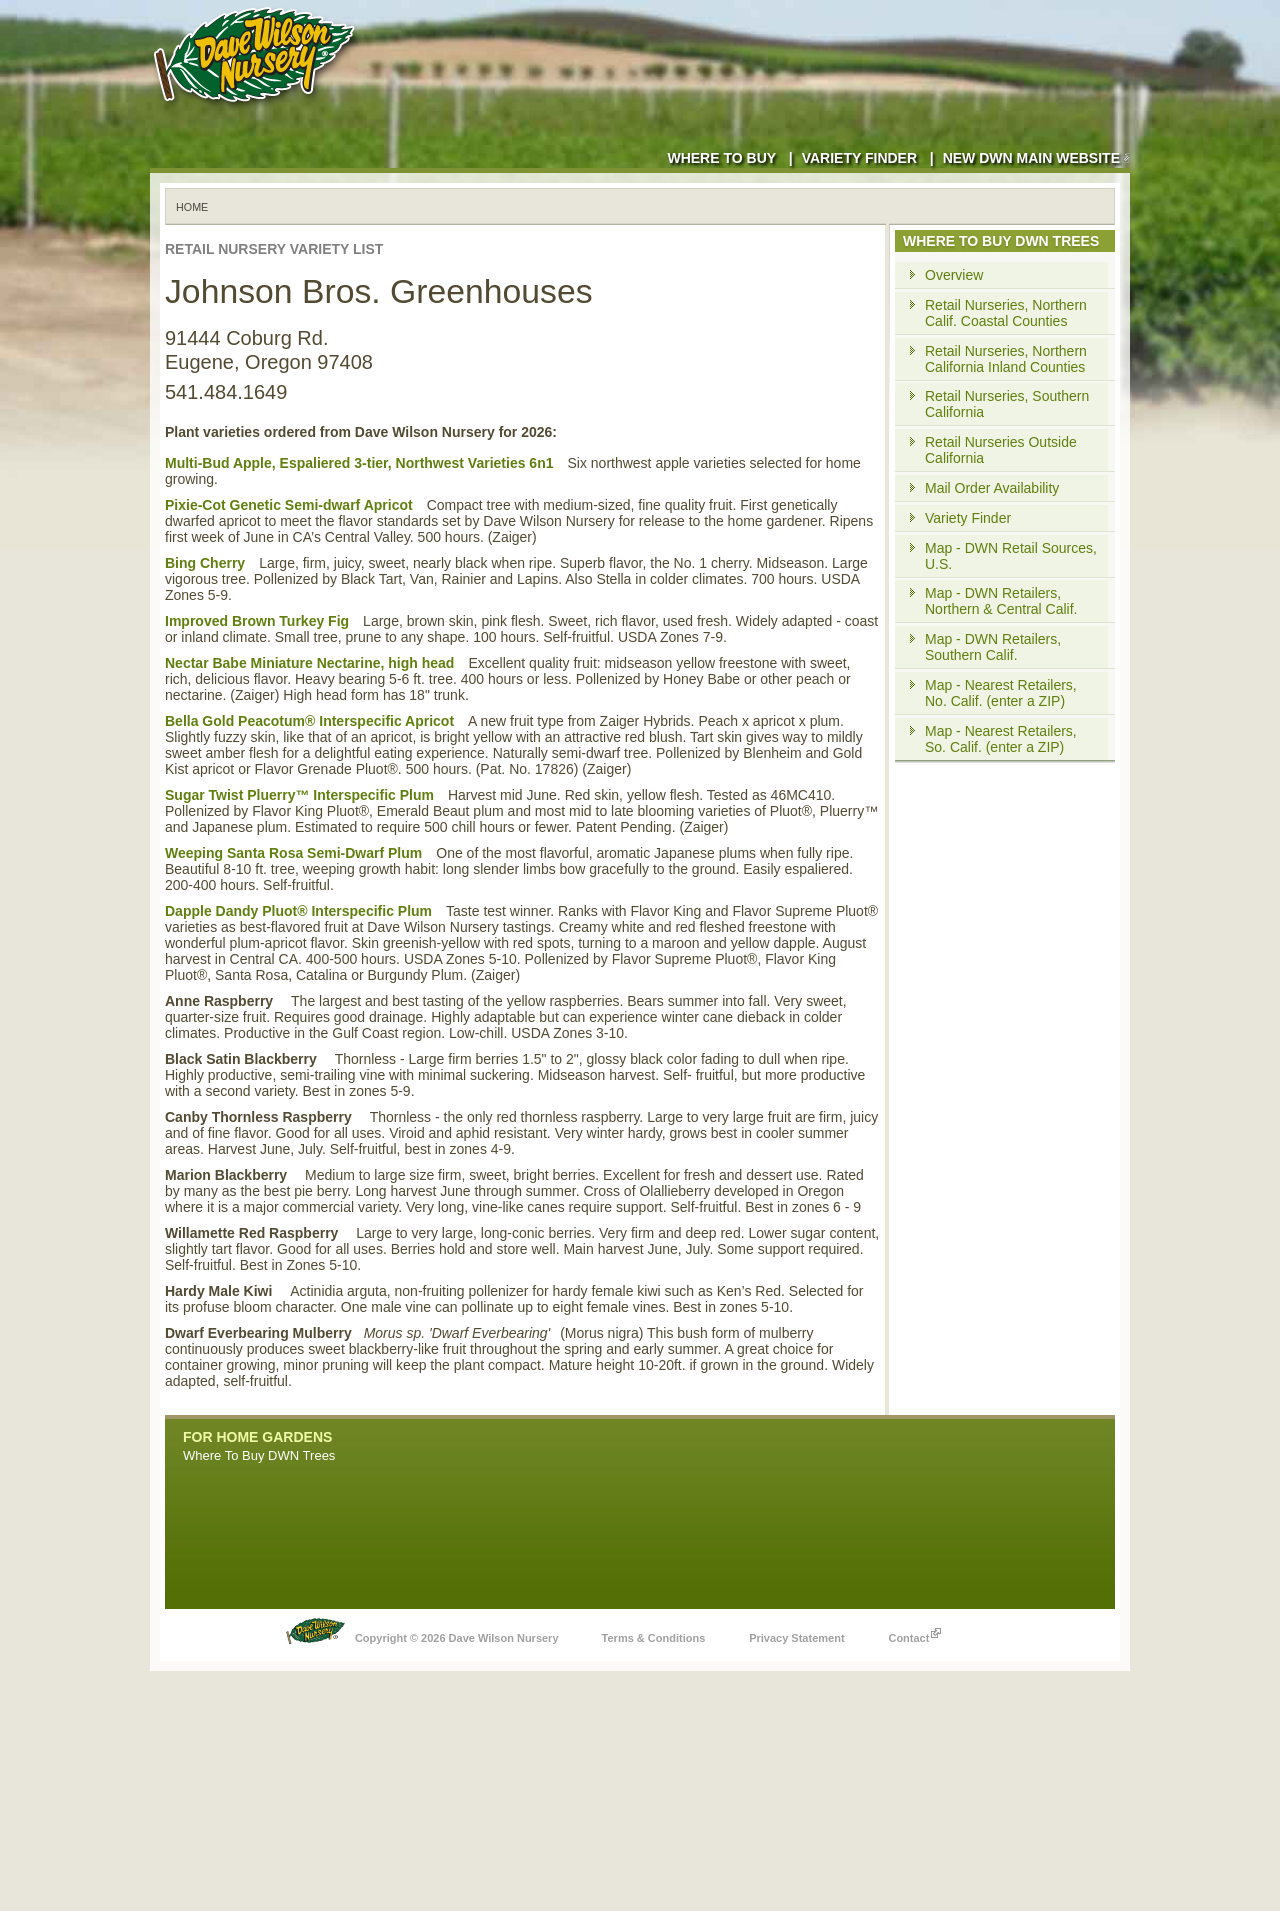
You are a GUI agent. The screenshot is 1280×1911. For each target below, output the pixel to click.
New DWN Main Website (1036, 158)
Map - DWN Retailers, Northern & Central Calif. (1001, 601)
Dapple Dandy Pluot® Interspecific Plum (298, 911)
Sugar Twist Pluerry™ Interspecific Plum (299, 795)
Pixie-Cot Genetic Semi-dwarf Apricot (289, 505)
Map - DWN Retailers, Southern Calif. (993, 647)
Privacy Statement (796, 1638)
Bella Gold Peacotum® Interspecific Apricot (309, 721)
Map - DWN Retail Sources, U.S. (1011, 556)
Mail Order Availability (992, 488)
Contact (914, 1633)
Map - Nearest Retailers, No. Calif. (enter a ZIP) (1001, 693)
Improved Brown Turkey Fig (257, 621)
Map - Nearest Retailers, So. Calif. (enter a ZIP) (1001, 739)
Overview (954, 275)
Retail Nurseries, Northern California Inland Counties (1006, 359)
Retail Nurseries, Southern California (1007, 404)
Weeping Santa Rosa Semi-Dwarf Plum (293, 853)
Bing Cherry (205, 563)
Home (192, 207)
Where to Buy (721, 158)
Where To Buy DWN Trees (259, 1455)
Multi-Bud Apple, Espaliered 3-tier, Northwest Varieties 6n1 (359, 463)
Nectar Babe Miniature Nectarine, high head (309, 663)
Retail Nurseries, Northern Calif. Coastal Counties (1006, 313)
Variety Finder (859, 158)
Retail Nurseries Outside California (1001, 450)
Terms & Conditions (654, 1638)
